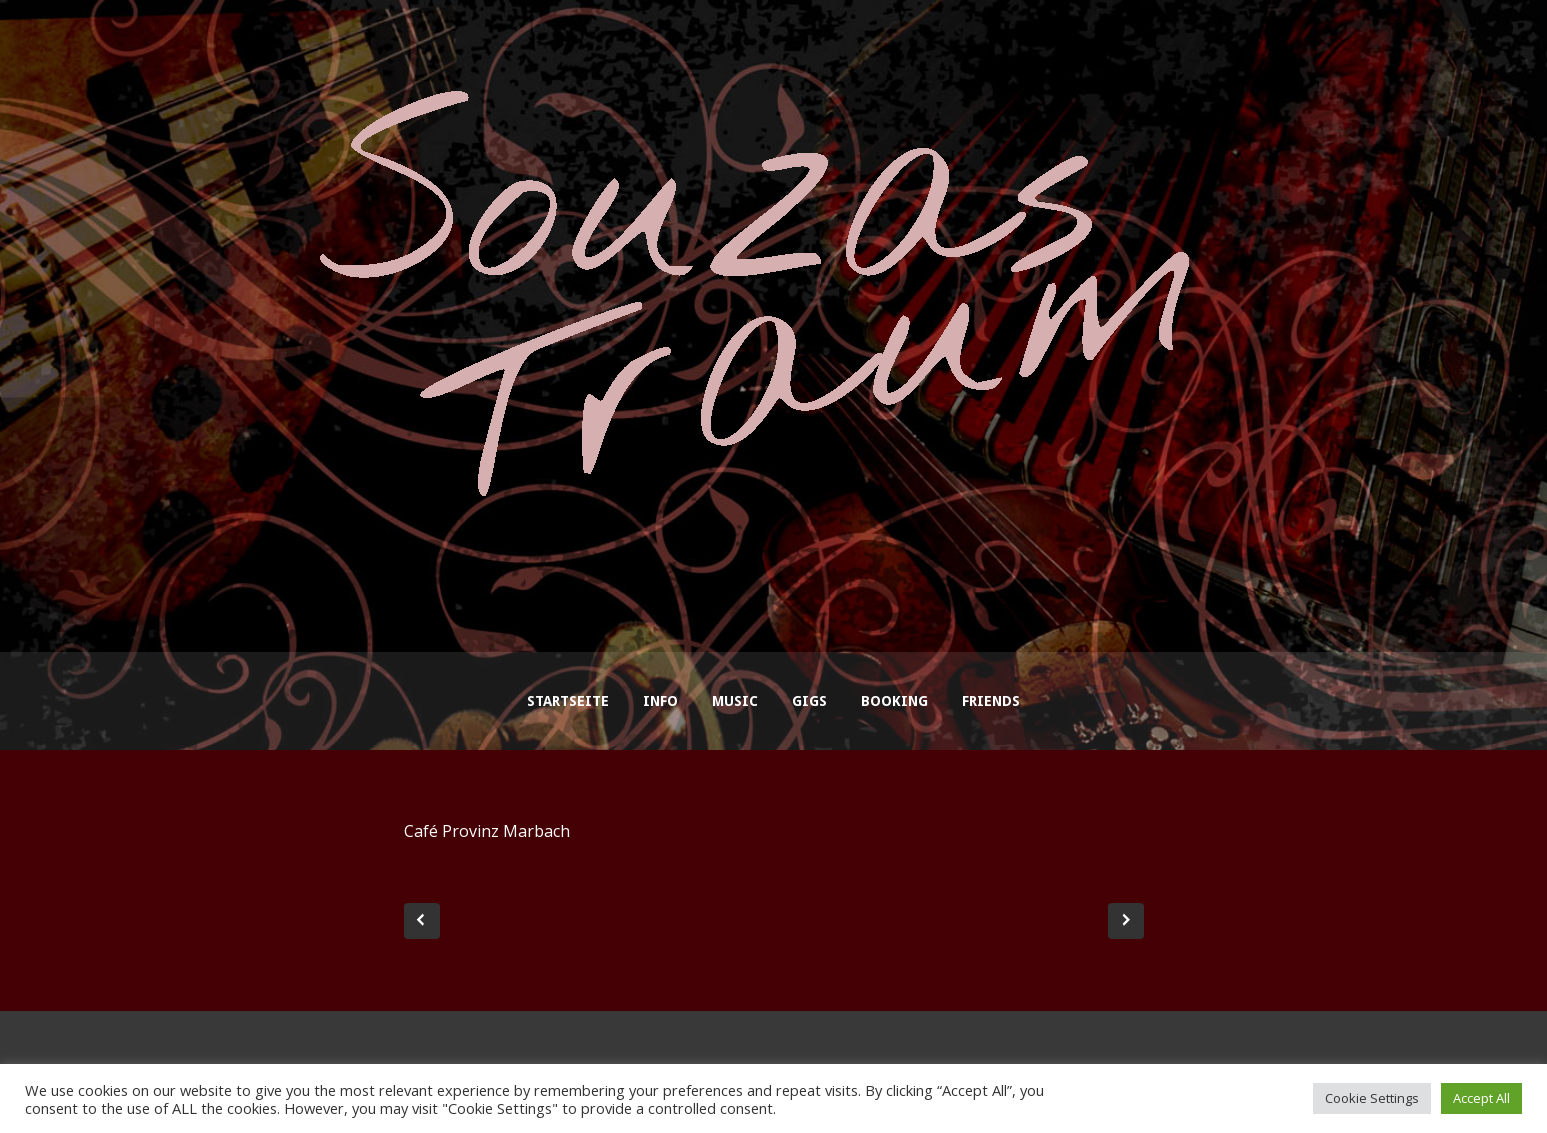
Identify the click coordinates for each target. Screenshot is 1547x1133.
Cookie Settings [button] (1372, 1098)
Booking (894, 701)
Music (735, 701)
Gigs (809, 701)
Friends (991, 701)
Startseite (568, 701)
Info (660, 701)
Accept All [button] (1481, 1098)
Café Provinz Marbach (487, 831)
